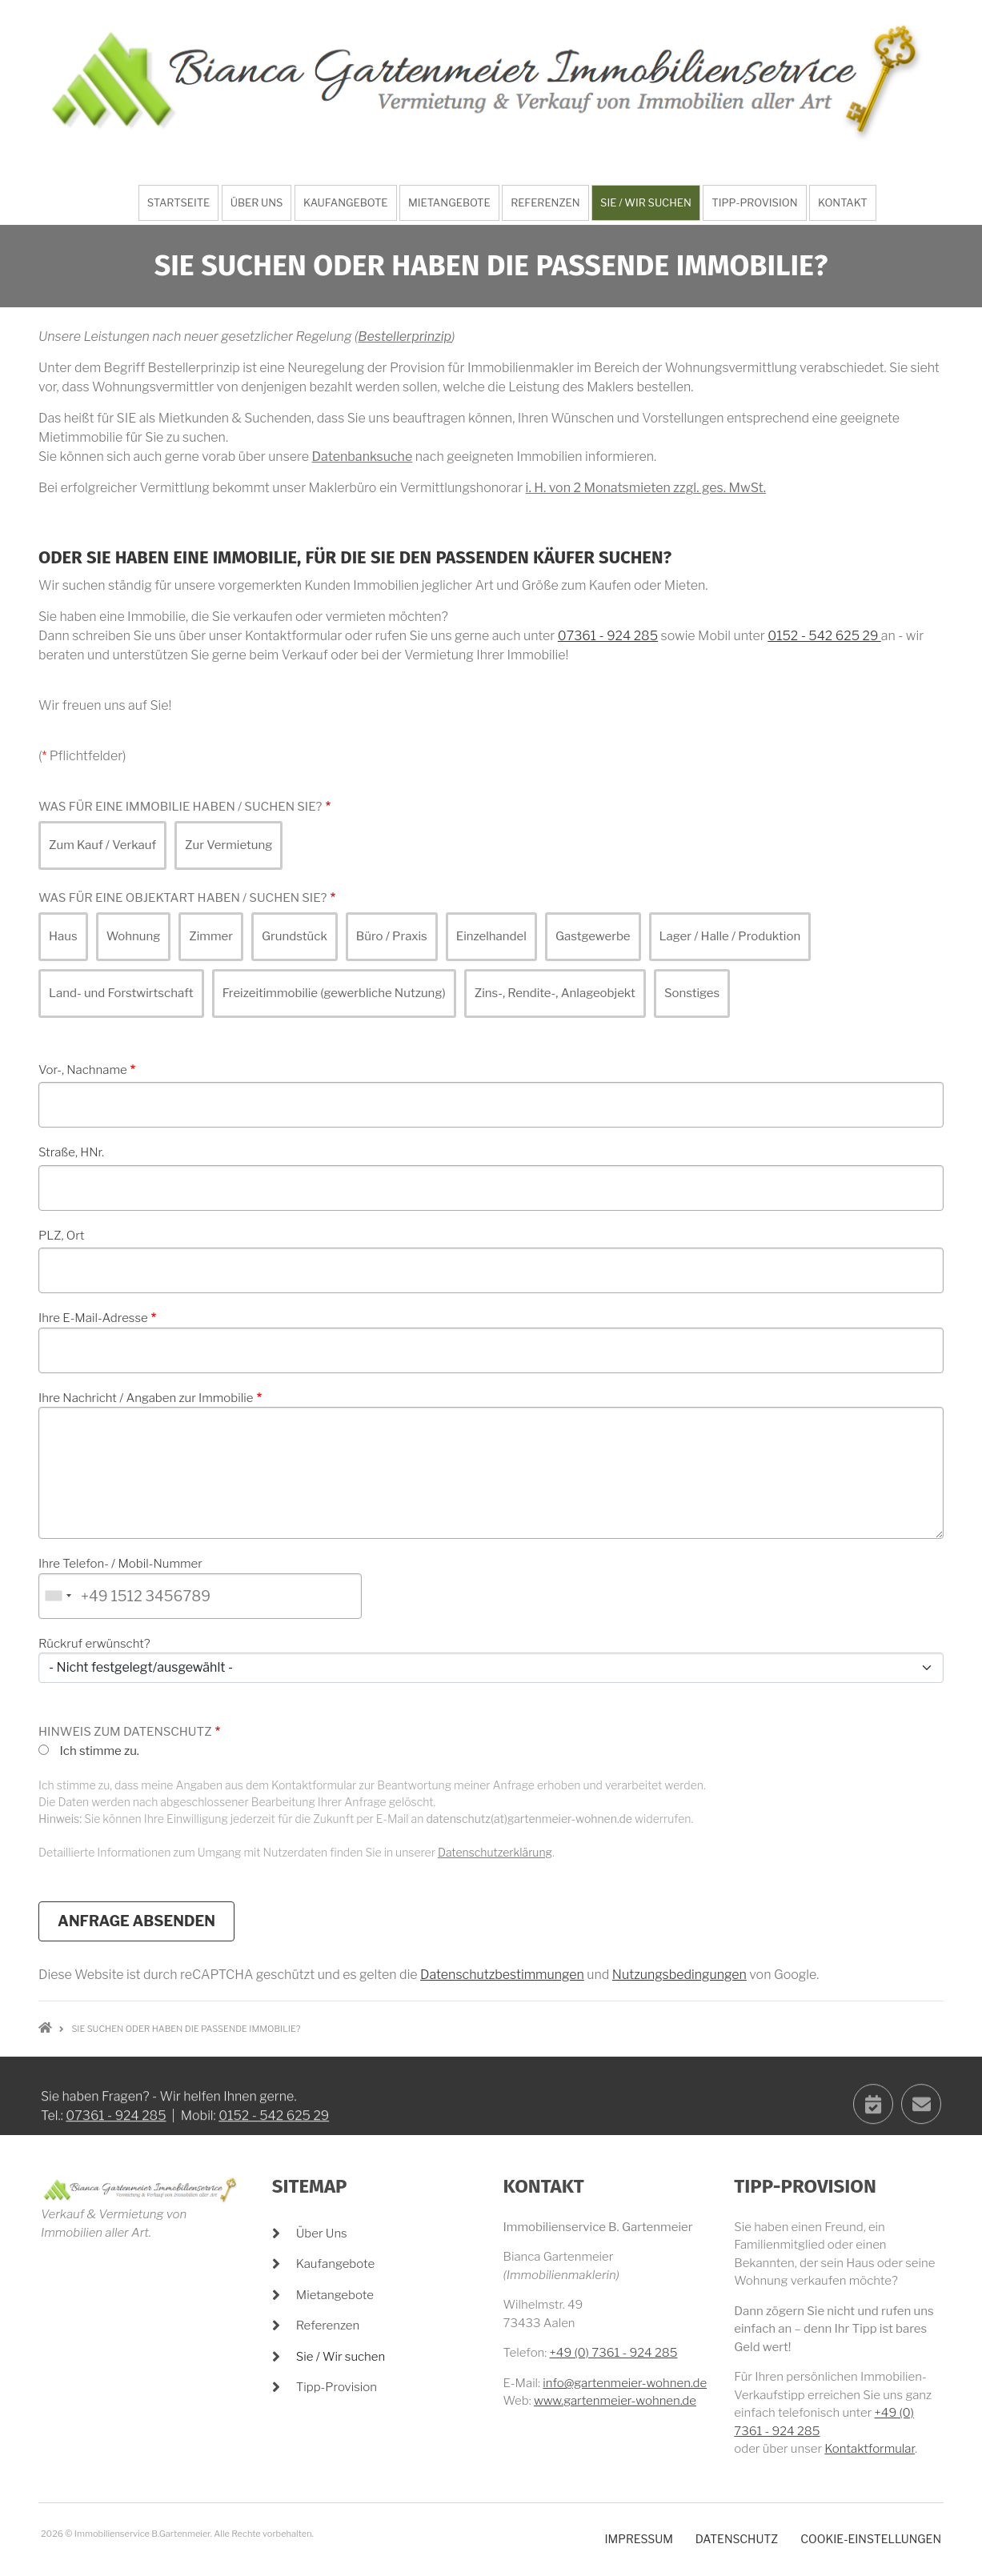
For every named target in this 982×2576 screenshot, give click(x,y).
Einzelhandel (491, 936)
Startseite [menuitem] (178, 202)
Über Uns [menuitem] (256, 202)
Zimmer (211, 936)
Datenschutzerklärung (495, 1852)
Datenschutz (736, 2539)
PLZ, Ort (61, 1235)
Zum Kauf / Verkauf (102, 845)
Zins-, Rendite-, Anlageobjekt (555, 993)
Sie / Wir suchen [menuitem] (645, 202)
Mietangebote (335, 2295)
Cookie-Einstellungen (870, 2539)
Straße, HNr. (71, 1152)
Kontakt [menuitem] (843, 202)
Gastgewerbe (593, 936)
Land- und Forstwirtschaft (121, 993)
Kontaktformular (869, 2449)
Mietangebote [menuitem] (449, 202)
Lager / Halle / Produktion (730, 936)
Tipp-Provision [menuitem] (754, 202)
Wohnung (133, 936)
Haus (63, 936)
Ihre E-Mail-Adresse (93, 1318)
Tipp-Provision (336, 2387)
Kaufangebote (335, 2264)
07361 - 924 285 (608, 635)
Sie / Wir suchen (340, 2357)
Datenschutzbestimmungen (502, 1974)
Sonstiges (691, 993)
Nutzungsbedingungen (679, 1974)
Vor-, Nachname (82, 1070)
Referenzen (328, 2325)
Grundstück (294, 936)
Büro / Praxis (391, 936)
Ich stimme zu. (99, 1751)
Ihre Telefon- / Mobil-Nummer (120, 1563)
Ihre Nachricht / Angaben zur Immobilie (145, 1398)
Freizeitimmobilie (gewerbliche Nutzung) (334, 993)
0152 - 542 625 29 (824, 635)
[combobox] (57, 1596)
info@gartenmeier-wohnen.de (625, 2383)
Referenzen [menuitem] (545, 202)
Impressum (639, 2539)
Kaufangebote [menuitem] (345, 202)
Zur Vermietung (228, 845)
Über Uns (321, 2233)
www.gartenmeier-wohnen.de (615, 2401)
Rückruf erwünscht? (94, 1644)
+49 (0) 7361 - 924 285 (614, 2353)
